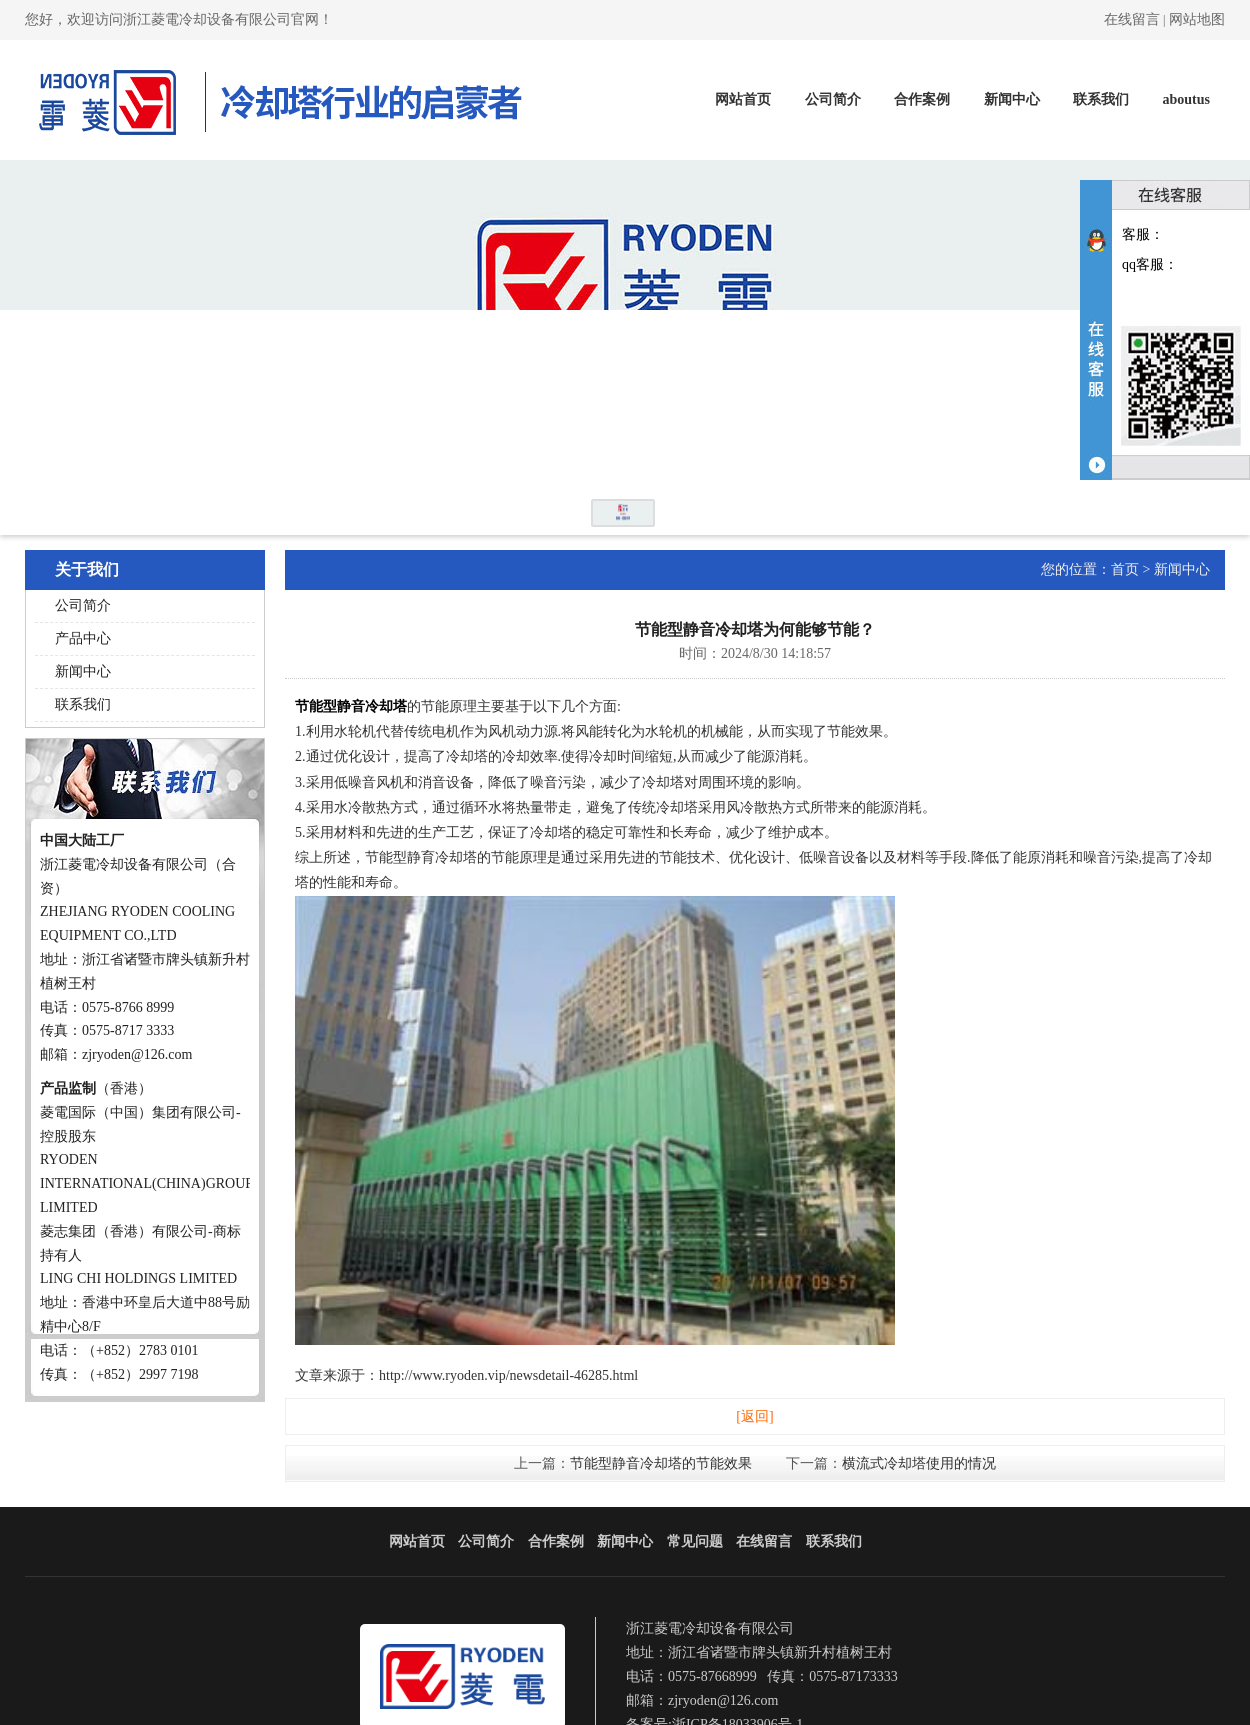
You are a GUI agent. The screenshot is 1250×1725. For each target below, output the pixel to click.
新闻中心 (1012, 99)
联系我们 (1101, 99)
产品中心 (83, 638)
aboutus (1186, 99)
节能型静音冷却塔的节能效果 (661, 1463)
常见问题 (695, 1541)
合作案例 (922, 99)
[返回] (754, 1416)
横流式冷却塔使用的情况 (919, 1463)
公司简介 (833, 99)
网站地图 (1197, 19)
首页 (1125, 569)
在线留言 (1132, 19)
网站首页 (743, 99)
